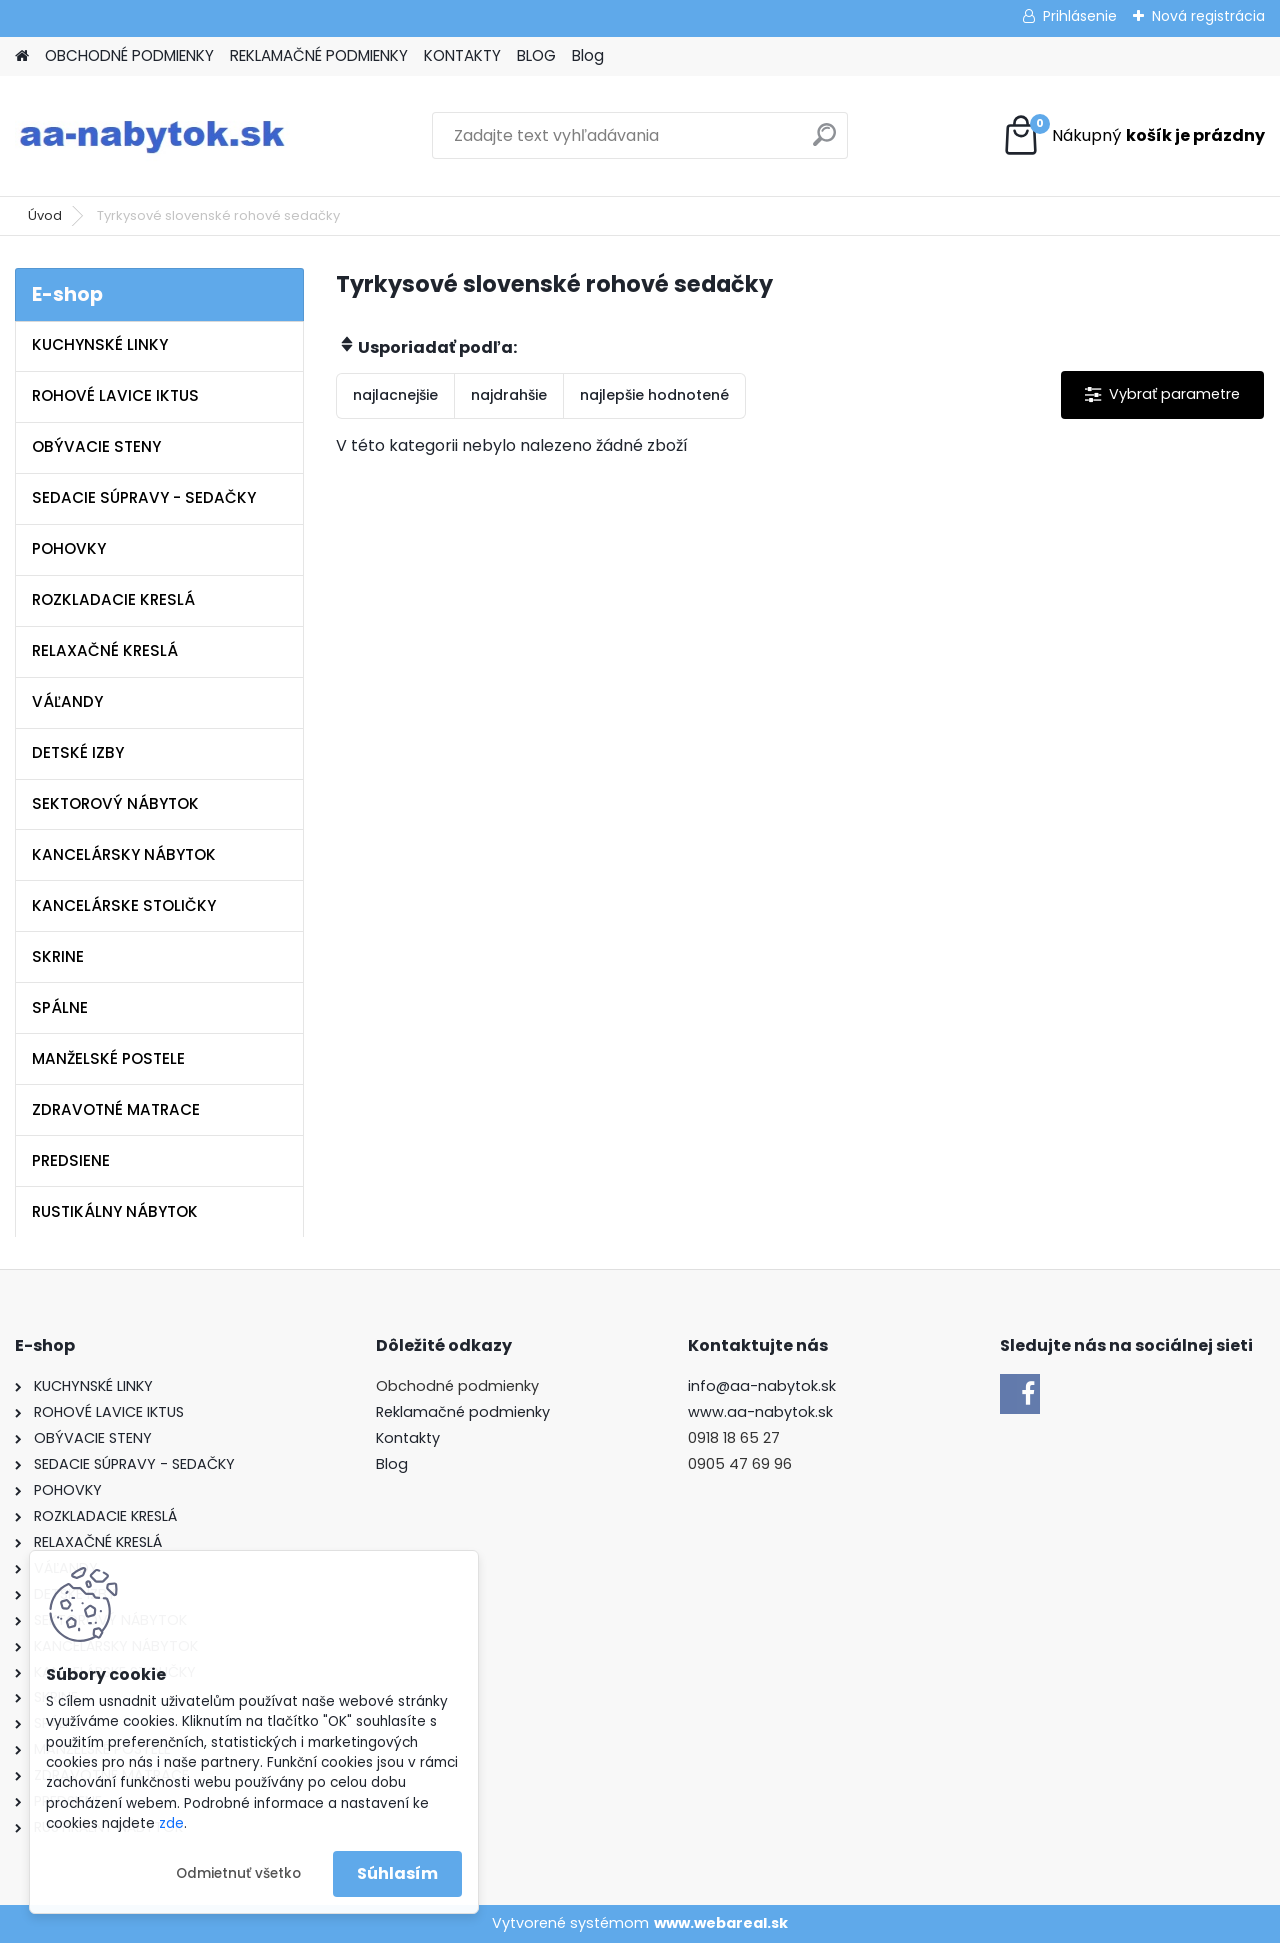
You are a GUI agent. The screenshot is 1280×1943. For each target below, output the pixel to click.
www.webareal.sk (721, 1923)
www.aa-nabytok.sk (760, 1412)
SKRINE (58, 956)
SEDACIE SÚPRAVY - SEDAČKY (144, 497)
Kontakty (408, 1438)
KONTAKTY (462, 55)
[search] (824, 142)
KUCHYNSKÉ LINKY (100, 344)
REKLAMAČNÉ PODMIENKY (319, 55)
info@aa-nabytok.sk (762, 1386)
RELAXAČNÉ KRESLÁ (105, 650)
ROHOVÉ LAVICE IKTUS (115, 395)
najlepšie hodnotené (654, 395)
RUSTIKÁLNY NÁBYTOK (115, 1211)
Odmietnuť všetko (238, 1873)
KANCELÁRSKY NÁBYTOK (124, 854)
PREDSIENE (71, 1160)
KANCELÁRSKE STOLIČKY (124, 905)
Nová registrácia (1208, 16)
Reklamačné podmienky (463, 1412)
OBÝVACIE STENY (96, 446)
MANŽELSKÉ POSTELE (108, 1058)
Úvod (45, 215)
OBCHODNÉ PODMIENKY (129, 55)
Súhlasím (397, 1873)
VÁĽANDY (67, 701)
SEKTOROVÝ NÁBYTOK (115, 803)
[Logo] (152, 136)
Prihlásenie (1080, 16)
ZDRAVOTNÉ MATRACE (116, 1109)
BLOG (536, 55)
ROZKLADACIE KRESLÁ (113, 599)
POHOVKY (69, 548)
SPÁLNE (60, 1007)
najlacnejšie (395, 395)
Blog (588, 55)
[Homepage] (22, 56)
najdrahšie (509, 395)
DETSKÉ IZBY (78, 752)
